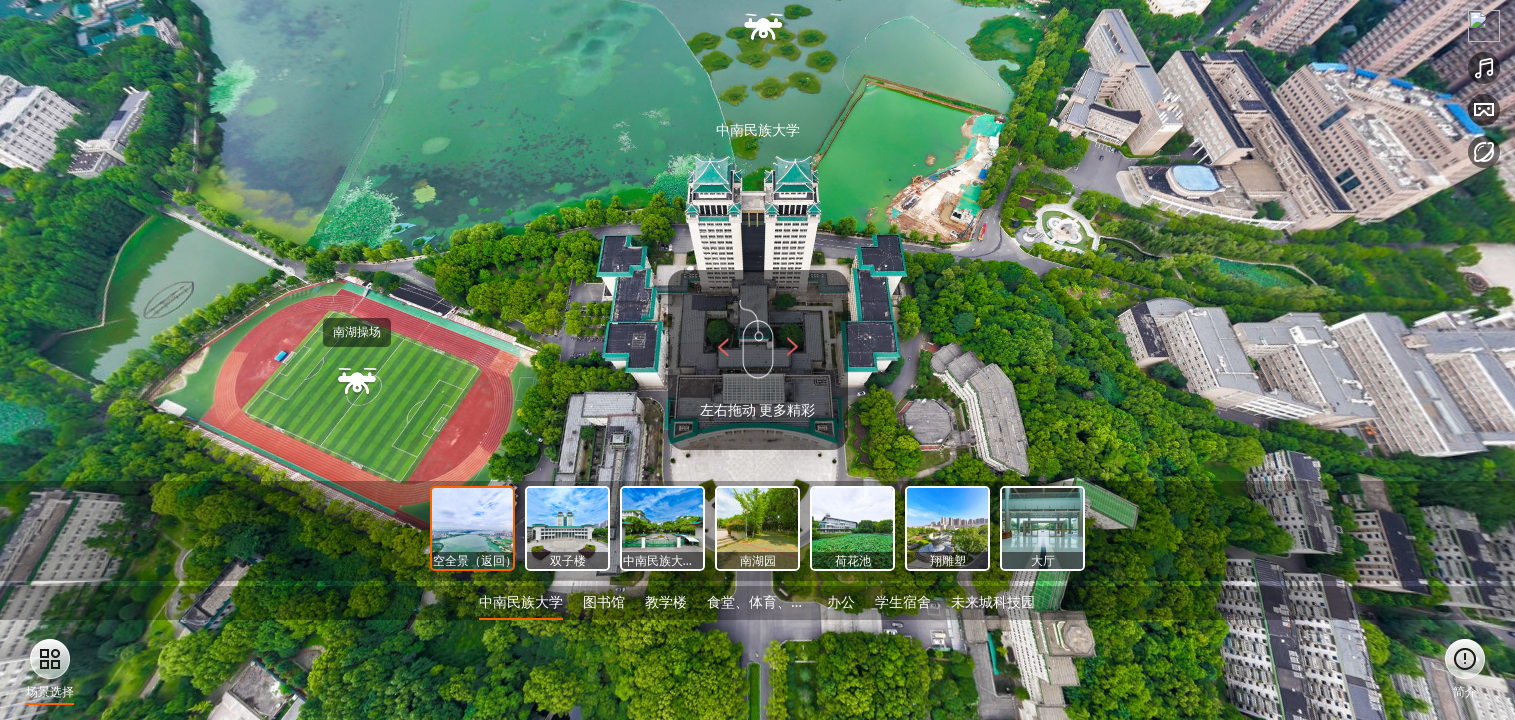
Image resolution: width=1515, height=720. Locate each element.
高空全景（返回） (489, 560)
